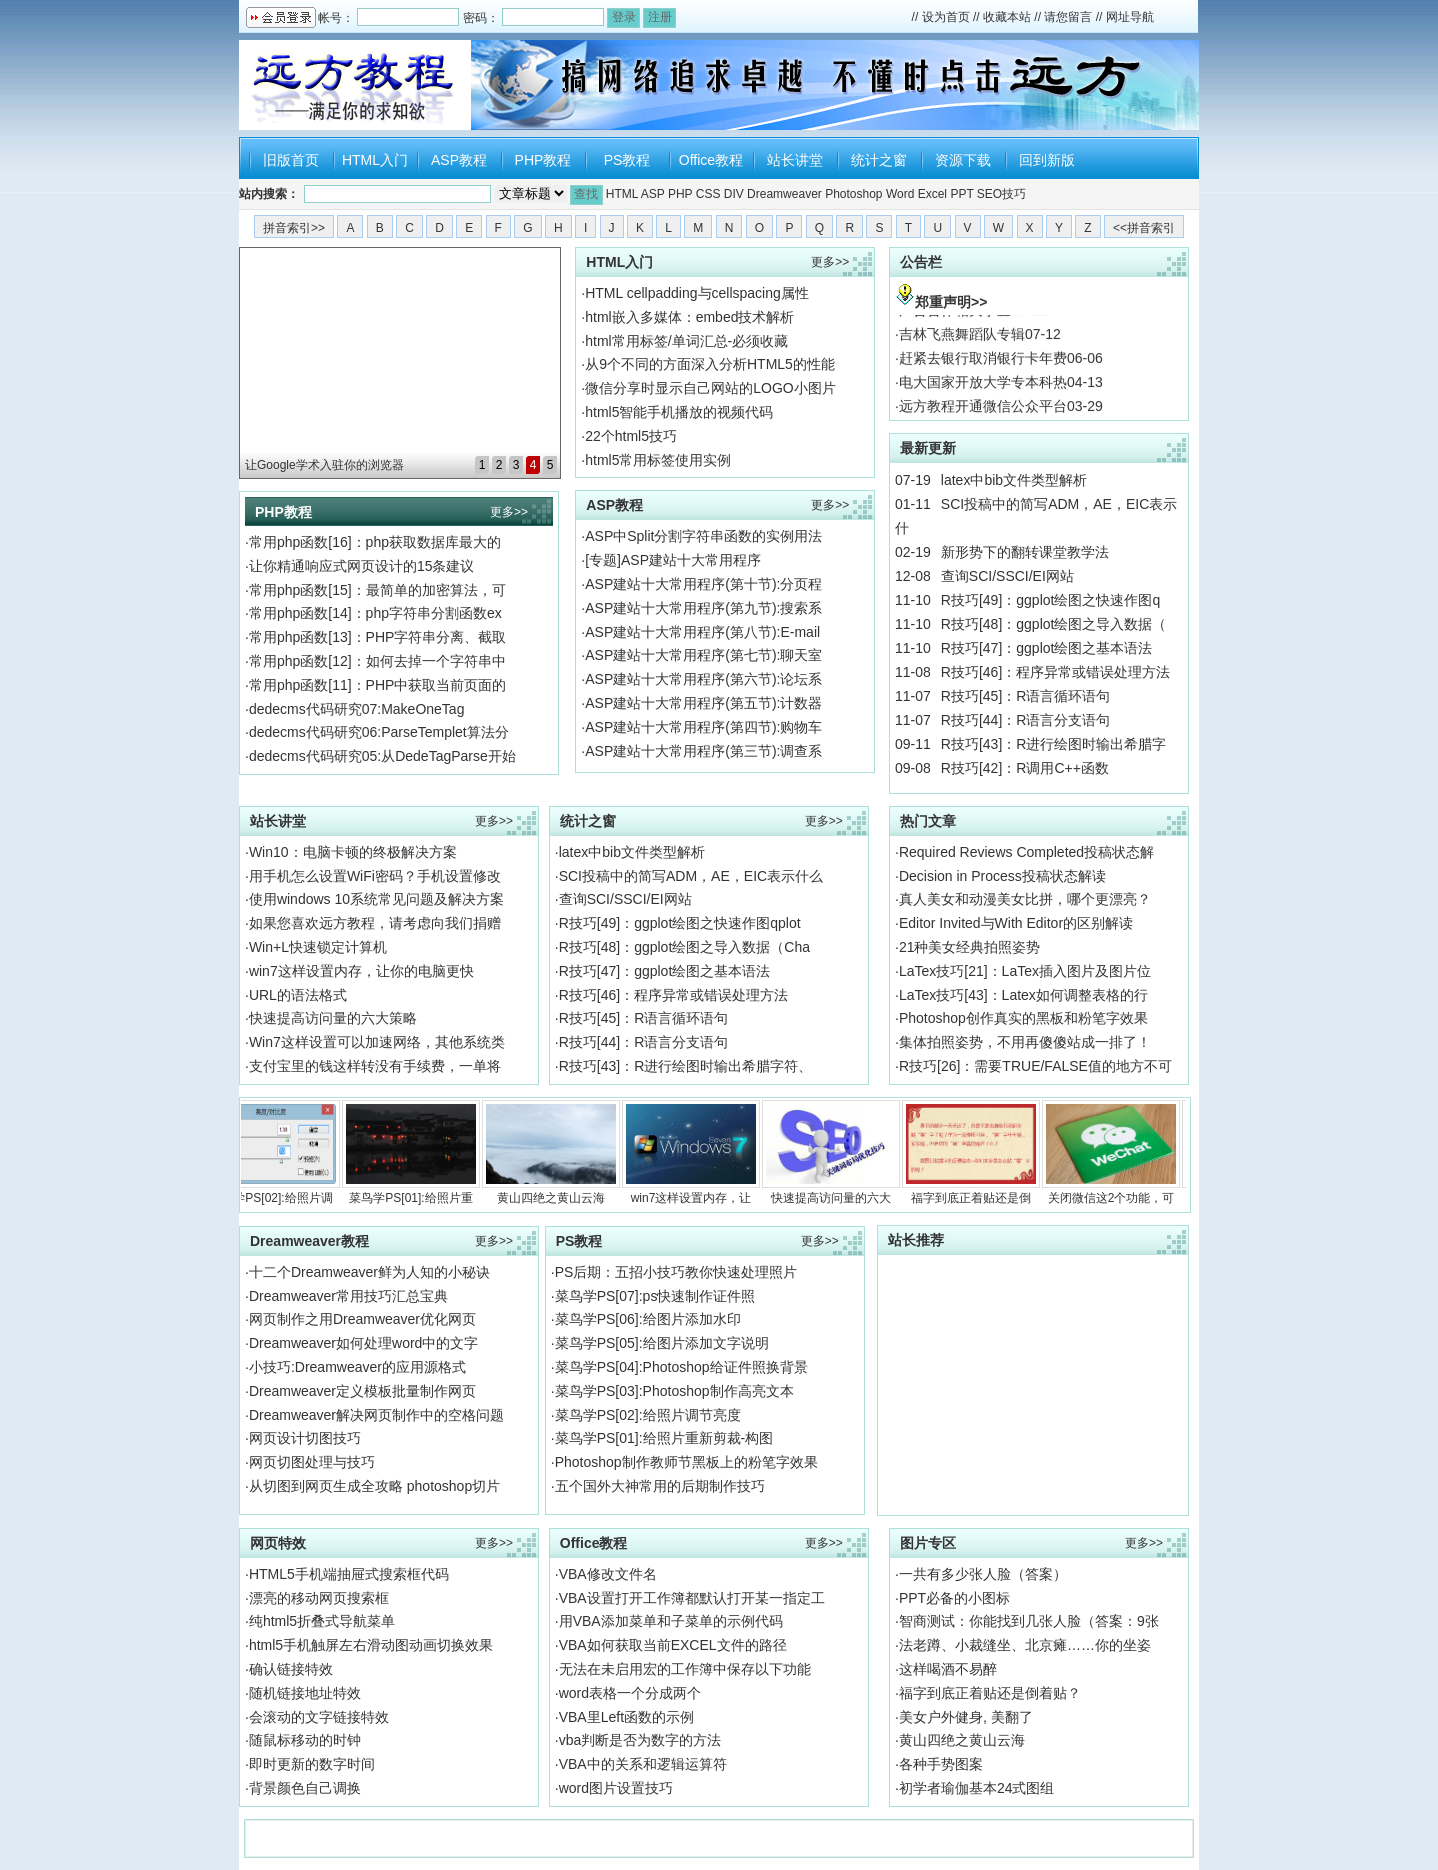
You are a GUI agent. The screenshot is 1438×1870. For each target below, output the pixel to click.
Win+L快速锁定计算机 (318, 947)
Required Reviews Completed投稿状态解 (1026, 852)
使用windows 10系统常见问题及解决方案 (376, 899)
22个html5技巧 (631, 436)
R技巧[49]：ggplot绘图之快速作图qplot (680, 923)
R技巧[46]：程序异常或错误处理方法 (1055, 672)
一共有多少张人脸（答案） (983, 1574)
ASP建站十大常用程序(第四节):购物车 (703, 727)
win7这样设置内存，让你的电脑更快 (361, 971)
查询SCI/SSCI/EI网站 (1007, 576)
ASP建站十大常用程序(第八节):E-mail (702, 632)
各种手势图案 (941, 1764)
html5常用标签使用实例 (658, 460)
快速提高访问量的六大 (840, 1152)
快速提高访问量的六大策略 (333, 1018)
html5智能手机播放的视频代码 (679, 412)
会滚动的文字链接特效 (319, 1717)
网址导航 (1130, 17)
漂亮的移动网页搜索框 (319, 1598)
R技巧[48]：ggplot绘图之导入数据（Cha (684, 947)
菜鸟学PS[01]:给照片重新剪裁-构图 (664, 1438)
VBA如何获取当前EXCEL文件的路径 (673, 1645)
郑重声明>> (951, 302)
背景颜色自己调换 (305, 1788)
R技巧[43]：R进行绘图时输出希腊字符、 (686, 1066)
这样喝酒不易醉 (948, 1669)
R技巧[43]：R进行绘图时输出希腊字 (1054, 744)
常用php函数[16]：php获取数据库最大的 (375, 542)
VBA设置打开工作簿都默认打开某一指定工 (692, 1598)
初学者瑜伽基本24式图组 (977, 1788)
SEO (989, 194)
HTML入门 (375, 160)
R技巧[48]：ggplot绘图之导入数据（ (1054, 624)
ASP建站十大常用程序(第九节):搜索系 (703, 608)
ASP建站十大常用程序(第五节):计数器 (703, 703)
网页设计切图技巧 (305, 1438)
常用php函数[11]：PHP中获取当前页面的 (378, 685)
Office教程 (711, 160)
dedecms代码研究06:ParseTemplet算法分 (379, 732)
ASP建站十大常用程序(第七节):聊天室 (703, 655)
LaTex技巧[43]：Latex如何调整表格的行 (1023, 995)
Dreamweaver (784, 194)
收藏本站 (1007, 17)
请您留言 (1068, 17)
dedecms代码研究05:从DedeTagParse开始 (382, 756)
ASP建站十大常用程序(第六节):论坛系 (703, 679)
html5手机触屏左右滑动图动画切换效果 (371, 1645)
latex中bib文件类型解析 (1014, 480)
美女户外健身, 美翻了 (966, 1717)
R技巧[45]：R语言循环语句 (1026, 696)
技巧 (1014, 194)
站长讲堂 (795, 160)
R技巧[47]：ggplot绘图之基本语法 (1047, 648)
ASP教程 (459, 160)
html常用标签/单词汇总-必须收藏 (686, 341)
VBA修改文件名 (608, 1574)
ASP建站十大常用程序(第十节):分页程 (703, 584)
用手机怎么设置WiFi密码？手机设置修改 (375, 876)
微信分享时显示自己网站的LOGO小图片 (710, 388)
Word (900, 194)
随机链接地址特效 (305, 1693)
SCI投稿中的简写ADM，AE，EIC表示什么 (691, 876)
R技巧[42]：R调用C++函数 (1025, 768)
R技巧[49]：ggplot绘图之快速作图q (1050, 600)
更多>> (509, 512)
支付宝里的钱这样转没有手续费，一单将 (375, 1066)
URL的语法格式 (298, 995)
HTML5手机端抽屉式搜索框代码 (349, 1574)
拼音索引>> (294, 228)
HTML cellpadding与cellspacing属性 (697, 293)
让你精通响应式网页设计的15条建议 (362, 566)
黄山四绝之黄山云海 (560, 1152)
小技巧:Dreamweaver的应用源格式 (357, 1367)
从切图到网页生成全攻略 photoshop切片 (374, 1486)
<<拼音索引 (1144, 228)
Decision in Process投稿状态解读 (1002, 876)
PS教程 (627, 160)
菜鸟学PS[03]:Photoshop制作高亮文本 (674, 1391)
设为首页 (946, 17)
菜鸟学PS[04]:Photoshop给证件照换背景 (681, 1367)
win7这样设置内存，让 (700, 1152)
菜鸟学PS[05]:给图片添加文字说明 (662, 1343)
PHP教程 (543, 160)
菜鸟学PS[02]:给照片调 (280, 1152)
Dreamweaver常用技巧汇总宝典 (348, 1296)
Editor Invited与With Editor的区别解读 (1016, 923)
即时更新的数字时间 (312, 1764)
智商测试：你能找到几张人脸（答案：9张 (1029, 1621)
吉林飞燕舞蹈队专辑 (962, 344)
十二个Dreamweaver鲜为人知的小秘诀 (369, 1272)
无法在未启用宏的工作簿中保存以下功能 (685, 1669)
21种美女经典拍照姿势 (970, 947)
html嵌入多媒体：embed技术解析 (689, 317)
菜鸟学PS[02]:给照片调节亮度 (648, 1415)
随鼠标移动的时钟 (305, 1740)
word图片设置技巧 (616, 1788)
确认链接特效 (291, 1669)
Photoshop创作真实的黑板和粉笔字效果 (1023, 1018)
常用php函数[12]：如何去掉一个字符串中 (377, 661)
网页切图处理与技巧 (312, 1462)
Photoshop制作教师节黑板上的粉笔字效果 (686, 1462)
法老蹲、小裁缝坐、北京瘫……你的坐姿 (1025, 1645)
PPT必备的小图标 (954, 1598)
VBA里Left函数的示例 (626, 1717)
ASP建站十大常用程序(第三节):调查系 (703, 751)
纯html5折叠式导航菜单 (322, 1621)
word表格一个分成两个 (630, 1693)
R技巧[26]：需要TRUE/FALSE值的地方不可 (1035, 1066)
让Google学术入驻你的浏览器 (324, 465)
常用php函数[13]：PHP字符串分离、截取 (378, 637)
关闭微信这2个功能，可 (1120, 1152)
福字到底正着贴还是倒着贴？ (990, 1693)
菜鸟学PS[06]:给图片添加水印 (648, 1319)
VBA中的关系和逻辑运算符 (643, 1764)
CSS (708, 194)
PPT (961, 194)
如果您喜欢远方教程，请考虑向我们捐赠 (375, 923)
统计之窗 (879, 160)
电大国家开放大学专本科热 (983, 392)
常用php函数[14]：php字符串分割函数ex (375, 613)
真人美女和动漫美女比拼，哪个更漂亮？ (1025, 899)
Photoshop (853, 194)
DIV (734, 194)
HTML (622, 194)
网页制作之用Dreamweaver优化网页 (362, 1319)
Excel (932, 194)
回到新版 (1047, 160)
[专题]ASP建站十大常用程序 (673, 560)
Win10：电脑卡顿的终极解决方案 (353, 852)
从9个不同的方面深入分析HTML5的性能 (710, 364)
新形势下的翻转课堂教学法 (1025, 552)
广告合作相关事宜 (955, 320)
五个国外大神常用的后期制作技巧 (660, 1486)
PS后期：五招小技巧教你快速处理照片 (676, 1272)
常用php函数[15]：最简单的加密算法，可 (377, 590)
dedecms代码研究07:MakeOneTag (357, 709)
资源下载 (963, 160)
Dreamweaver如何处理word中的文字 (363, 1343)
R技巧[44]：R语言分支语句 (1026, 720)
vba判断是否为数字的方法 (640, 1740)
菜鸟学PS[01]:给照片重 (420, 1152)
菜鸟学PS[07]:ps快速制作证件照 (655, 1296)
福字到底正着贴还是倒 (980, 1152)
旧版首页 (291, 160)
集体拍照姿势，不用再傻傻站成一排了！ (1025, 1042)
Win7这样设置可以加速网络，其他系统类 (377, 1042)
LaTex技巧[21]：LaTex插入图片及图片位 (1025, 971)
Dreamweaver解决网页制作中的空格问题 (376, 1415)
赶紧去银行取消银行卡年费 (983, 368)
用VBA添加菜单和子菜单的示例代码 (671, 1621)
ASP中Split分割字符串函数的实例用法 (703, 536)
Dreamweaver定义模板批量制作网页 (362, 1391)
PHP (680, 194)
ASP (653, 194)
